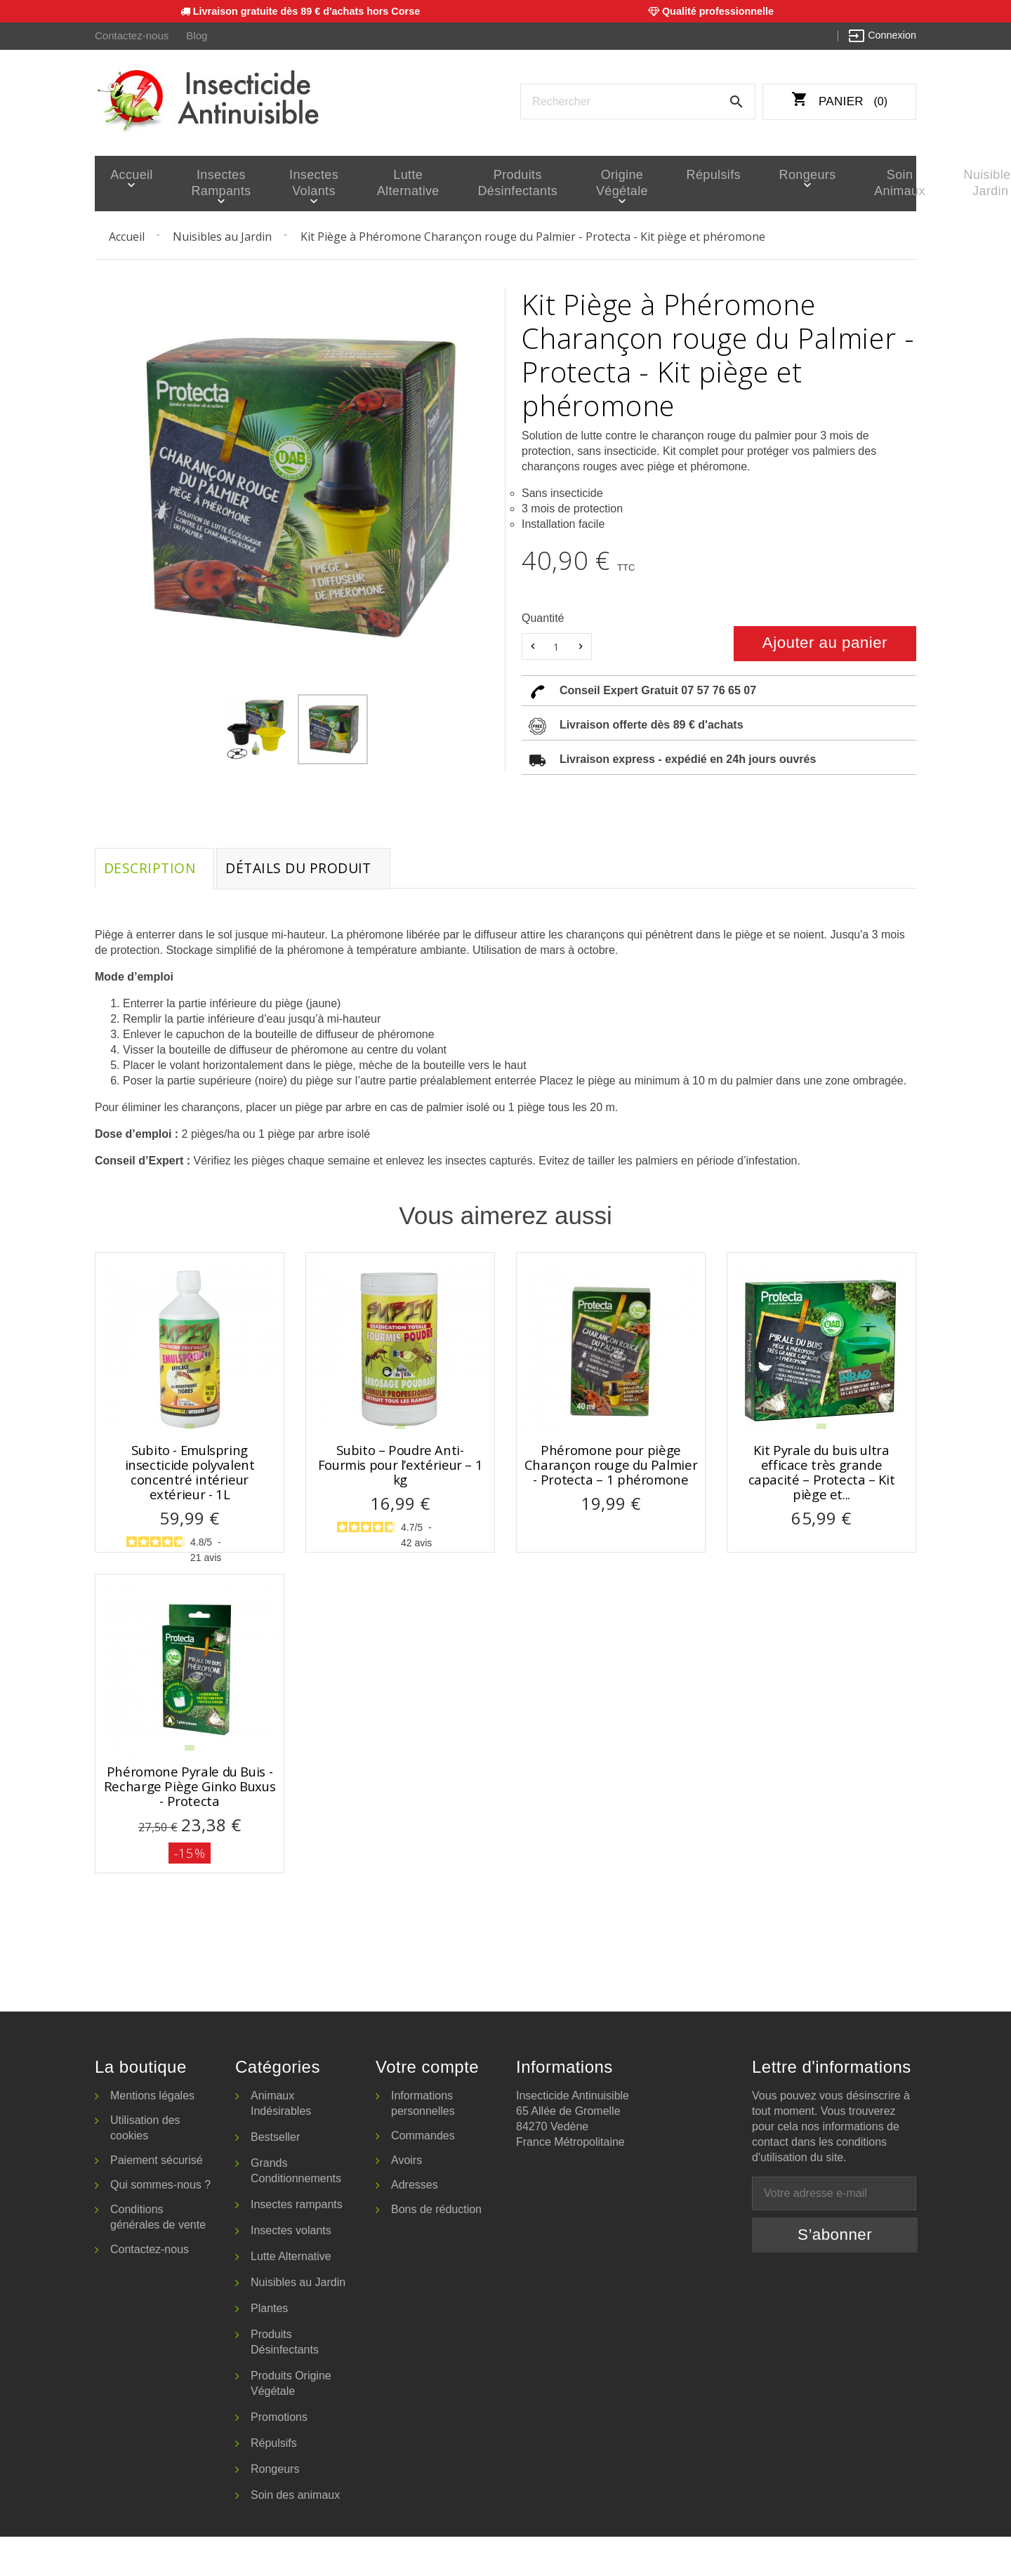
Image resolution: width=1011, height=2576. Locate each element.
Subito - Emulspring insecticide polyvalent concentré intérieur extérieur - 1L (190, 1477)
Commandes (423, 2175)
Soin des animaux (295, 2534)
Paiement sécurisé (156, 2199)
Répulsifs (644, 175)
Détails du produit (309, 870)
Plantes (269, 2347)
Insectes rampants (206, 183)
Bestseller (275, 2176)
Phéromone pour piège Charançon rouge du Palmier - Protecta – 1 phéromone (610, 1469)
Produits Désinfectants (471, 183)
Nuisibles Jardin (876, 183)
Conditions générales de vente (158, 2256)
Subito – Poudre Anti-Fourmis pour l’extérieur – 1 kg (400, 1469)
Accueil (127, 175)
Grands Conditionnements (296, 2210)
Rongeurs (722, 175)
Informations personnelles (423, 2142)
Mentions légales (152, 2135)
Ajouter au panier (824, 642)
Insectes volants (292, 183)
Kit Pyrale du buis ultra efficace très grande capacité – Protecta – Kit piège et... (821, 1477)
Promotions (279, 2456)
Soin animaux (800, 183)
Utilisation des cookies (145, 2167)
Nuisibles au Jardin (298, 2322)
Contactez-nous (130, 35)
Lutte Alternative (375, 183)
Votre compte (427, 2106)
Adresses (414, 2224)
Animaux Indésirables (281, 2142)
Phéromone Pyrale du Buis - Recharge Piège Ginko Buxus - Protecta (189, 1808)
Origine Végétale (564, 183)
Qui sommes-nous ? (160, 2224)
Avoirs (406, 2199)
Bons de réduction (436, 2249)
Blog (193, 35)
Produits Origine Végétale (291, 2422)
